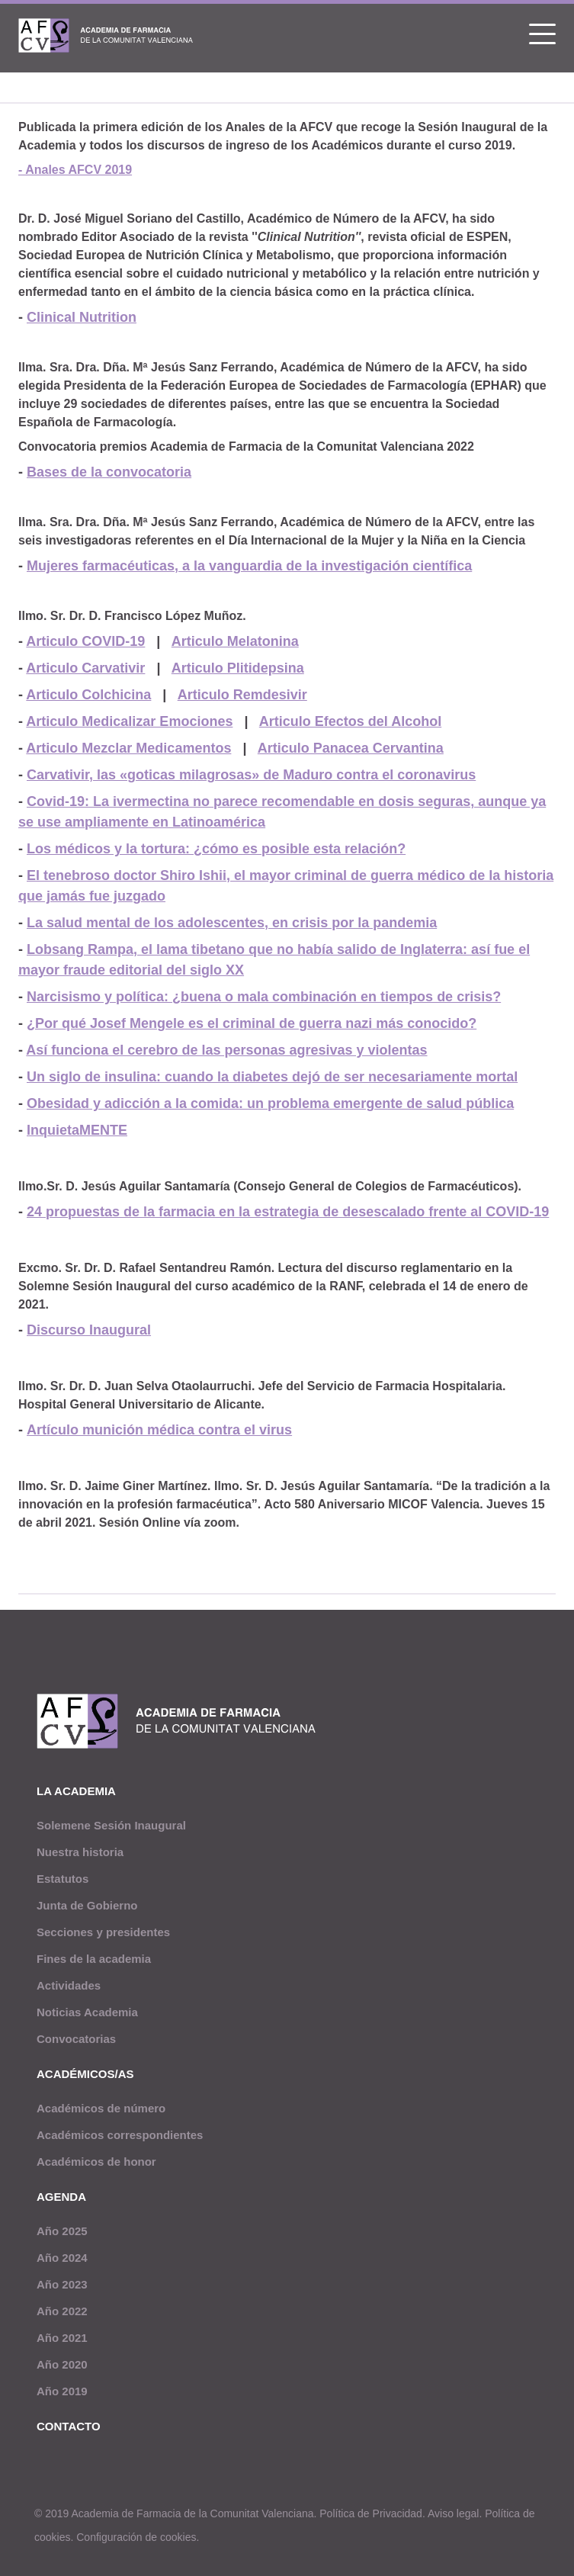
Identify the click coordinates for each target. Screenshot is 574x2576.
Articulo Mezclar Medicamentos (128, 748)
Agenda (61, 2196)
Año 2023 (62, 2284)
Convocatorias (76, 2038)
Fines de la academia (94, 1958)
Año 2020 (62, 2364)
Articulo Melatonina (235, 641)
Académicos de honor (96, 2161)
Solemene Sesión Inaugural (111, 1825)
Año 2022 (62, 2311)
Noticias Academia (87, 2012)
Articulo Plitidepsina (238, 668)
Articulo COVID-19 (85, 641)
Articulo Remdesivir (242, 694)
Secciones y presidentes (103, 1932)
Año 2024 (62, 2257)
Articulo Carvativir (85, 668)
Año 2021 (62, 2337)
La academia (76, 1790)
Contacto (69, 2426)
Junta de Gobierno (87, 1905)
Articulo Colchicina (88, 694)
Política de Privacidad (370, 2513)
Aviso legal (453, 2513)
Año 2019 (62, 2391)
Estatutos (62, 1878)
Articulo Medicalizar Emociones (129, 721)
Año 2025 (62, 2230)
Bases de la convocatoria (109, 472)
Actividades (69, 1985)
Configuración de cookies (136, 2537)
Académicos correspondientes (120, 2134)
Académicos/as (85, 2073)
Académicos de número (101, 2108)
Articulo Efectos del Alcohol (350, 721)
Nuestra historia (80, 1851)
